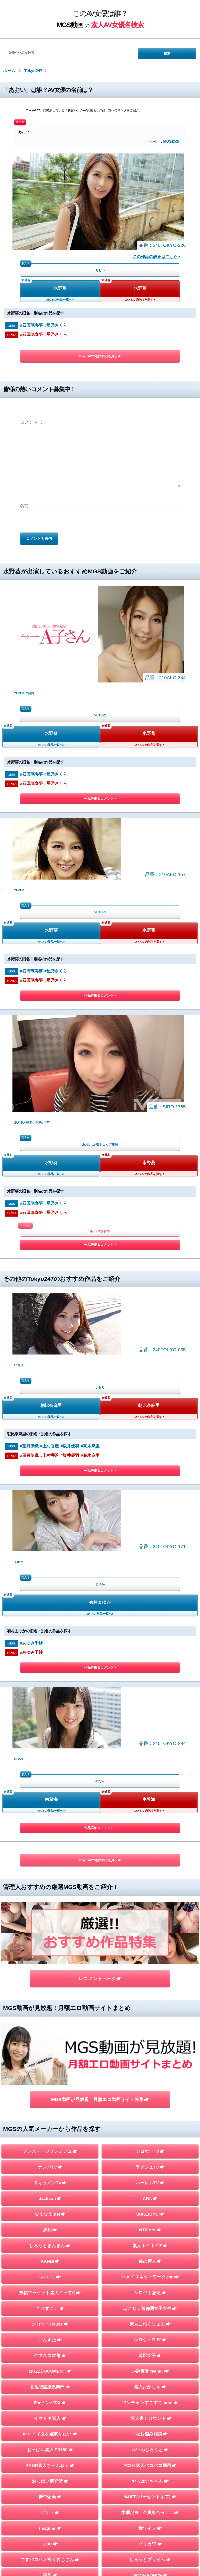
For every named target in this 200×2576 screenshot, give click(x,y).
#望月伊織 (29, 1446)
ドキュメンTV (50, 2183)
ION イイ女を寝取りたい (50, 2434)
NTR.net (150, 2230)
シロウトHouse (50, 2324)
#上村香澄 (49, 1446)
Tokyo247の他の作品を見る (100, 356)
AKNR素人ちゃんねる (50, 2465)
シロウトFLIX (150, 2340)
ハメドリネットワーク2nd (150, 2277)
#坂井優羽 (70, 1446)
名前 (24, 505)
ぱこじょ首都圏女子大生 (150, 2308)
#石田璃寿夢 (31, 325)
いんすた (50, 2340)
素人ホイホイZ (150, 2245)
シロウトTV (100, 1231)
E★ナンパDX (50, 2403)
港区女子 (150, 2356)
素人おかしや (150, 2387)
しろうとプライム (150, 2560)
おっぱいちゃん (150, 2481)
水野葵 (60, 288)
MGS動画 (171, 141)
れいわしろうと (150, 2450)
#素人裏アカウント (150, 2418)
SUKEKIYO (150, 2214)
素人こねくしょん (150, 2324)
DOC (50, 2544)
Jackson (50, 2198)
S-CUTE (50, 2277)
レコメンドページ (100, 1978)
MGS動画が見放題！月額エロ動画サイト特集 (100, 2099)
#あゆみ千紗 (31, 1643)
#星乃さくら (55, 325)
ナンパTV (50, 2167)
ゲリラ (49, 2513)
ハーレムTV (150, 2183)
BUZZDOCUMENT (50, 2371)
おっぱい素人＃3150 (50, 2450)
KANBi (50, 2261)
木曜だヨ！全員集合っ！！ (150, 2513)
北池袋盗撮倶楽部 (50, 2387)
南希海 (51, 1799)
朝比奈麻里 (51, 1405)
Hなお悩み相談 (150, 2434)
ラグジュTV (149, 2167)
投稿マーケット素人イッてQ (50, 2293)
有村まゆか (100, 1602)
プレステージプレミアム (50, 2151)
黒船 (50, 2230)
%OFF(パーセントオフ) (150, 2497)
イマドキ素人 (50, 2418)
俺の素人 (150, 2261)
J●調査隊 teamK (150, 2371)
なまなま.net (50, 2214)
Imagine (50, 2528)
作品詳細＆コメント (100, 799)
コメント (32, 422)
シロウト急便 (150, 2293)
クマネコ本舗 (50, 2356)
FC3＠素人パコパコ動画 (150, 2465)
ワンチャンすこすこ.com (150, 2403)
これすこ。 (50, 2308)
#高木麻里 (90, 1446)
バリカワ (150, 2544)
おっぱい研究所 (50, 2481)
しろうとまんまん (50, 2245)
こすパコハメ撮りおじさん (50, 2560)
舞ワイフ (150, 2528)
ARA (150, 2198)
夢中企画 (50, 2497)
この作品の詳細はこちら (156, 256)
